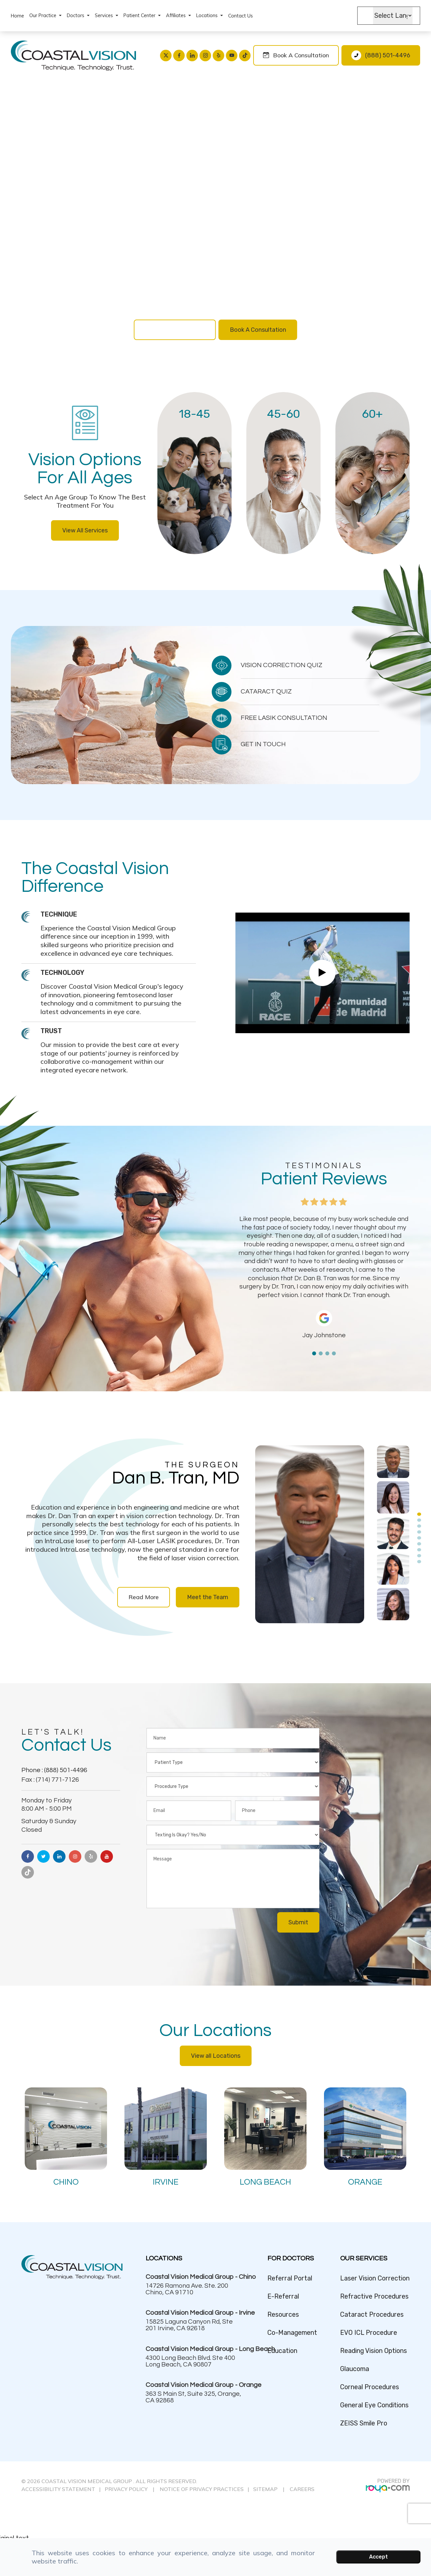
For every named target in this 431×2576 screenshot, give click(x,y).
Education (282, 2351)
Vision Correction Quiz (175, 329)
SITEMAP (266, 2489)
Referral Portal (289, 2278)
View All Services (85, 530)
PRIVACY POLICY (126, 2489)
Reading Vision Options (373, 2351)
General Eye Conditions (374, 2405)
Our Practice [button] (45, 15)
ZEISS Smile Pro (363, 2423)
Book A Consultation (258, 329)
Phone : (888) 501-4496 (54, 1770)
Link (194, 473)
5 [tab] (419, 1538)
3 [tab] (327, 1353)
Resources (283, 2314)
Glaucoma (354, 2369)
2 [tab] (321, 1353)
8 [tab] (419, 1555)
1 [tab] (314, 1353)
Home (17, 16)
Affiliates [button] (178, 15)
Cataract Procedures (372, 2314)
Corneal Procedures (369, 2387)
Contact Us (240, 16)
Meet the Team (207, 1597)
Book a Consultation (301, 55)
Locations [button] (209, 15)
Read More (143, 1597)
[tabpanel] (324, 1277)
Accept (378, 2557)
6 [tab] (419, 1543)
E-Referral (283, 2296)
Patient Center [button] (142, 15)
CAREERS (302, 2489)
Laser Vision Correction (375, 2278)
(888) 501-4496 (387, 55)
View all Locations (215, 2055)
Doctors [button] (78, 15)
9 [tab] (419, 1561)
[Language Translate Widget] (393, 15)
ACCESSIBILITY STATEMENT (58, 2489)
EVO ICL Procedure (368, 2332)
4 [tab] (334, 1353)
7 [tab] (419, 1549)
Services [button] (106, 15)
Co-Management (292, 2332)
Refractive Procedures (374, 2296)
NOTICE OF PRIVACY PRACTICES (202, 2489)
